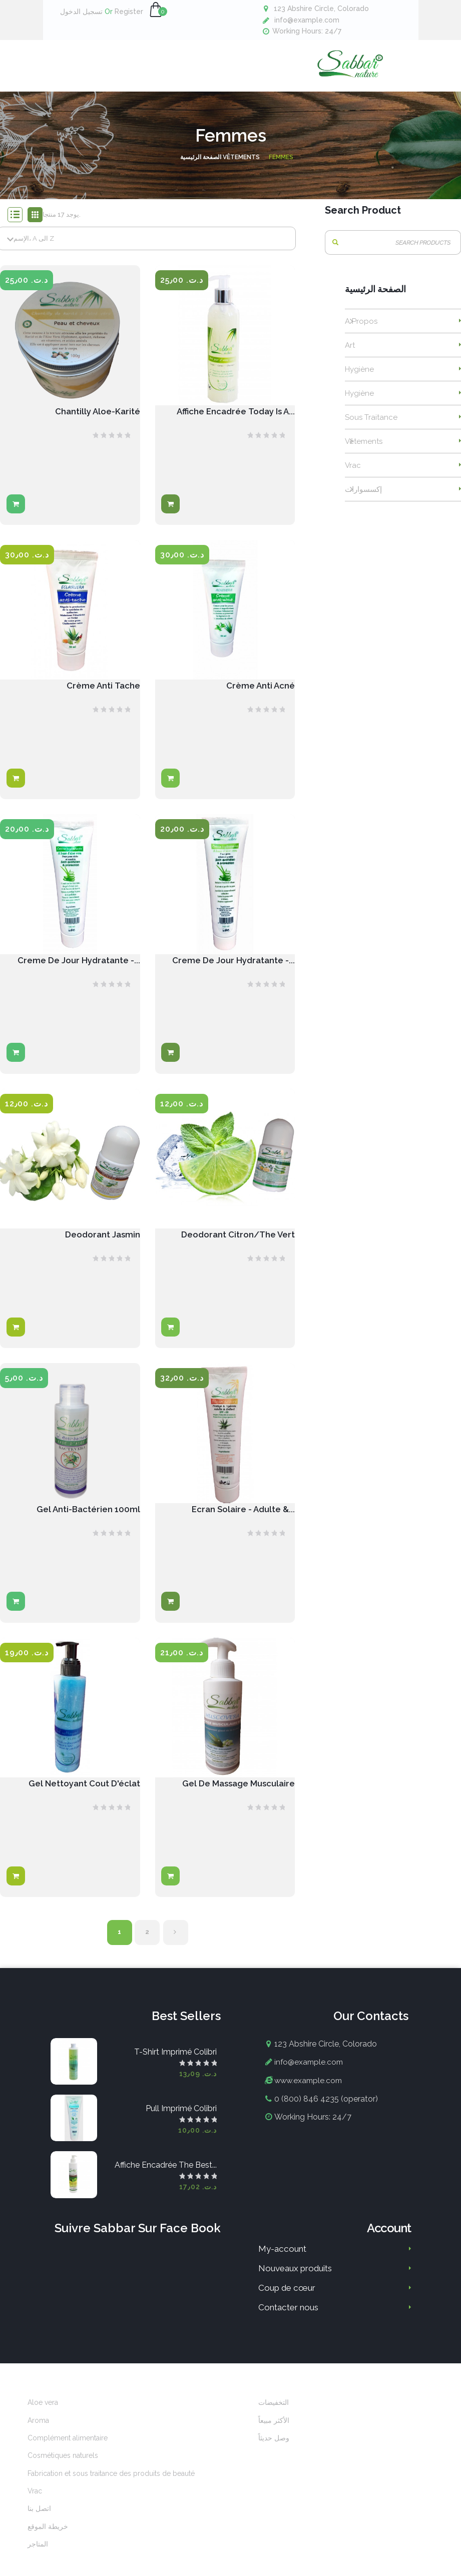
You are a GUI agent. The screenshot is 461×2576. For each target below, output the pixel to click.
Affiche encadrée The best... (166, 2180)
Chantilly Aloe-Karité (95, 421)
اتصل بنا (39, 2524)
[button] (155, 10)
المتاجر (38, 2559)
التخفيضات (273, 2417)
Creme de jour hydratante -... (230, 972)
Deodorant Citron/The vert (235, 1247)
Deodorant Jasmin (100, 1247)
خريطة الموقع (48, 2541)
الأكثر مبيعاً (273, 2435)
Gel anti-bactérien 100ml (86, 1522)
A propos (361, 331)
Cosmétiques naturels (63, 2470)
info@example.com (306, 20)
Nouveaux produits (295, 2283)
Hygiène (359, 379)
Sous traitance (371, 427)
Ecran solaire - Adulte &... (240, 1522)
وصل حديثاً (273, 2453)
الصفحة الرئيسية (375, 299)
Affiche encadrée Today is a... (232, 421)
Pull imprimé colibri (181, 2123)
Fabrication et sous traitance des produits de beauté (111, 2488)
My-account (282, 2264)
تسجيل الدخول (81, 12)
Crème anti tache (102, 697)
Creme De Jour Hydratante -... (76, 972)
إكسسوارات (363, 499)
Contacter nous (288, 2322)
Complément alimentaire (68, 2453)
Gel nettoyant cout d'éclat (81, 1798)
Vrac (353, 475)
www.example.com (309, 2095)
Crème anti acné (259, 697)
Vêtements (363, 451)
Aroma (38, 2435)
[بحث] (393, 252)
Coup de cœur (286, 2303)
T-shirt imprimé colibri (175, 2067)
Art (350, 355)
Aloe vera (43, 2417)
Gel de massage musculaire (234, 1798)
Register (124, 12)
